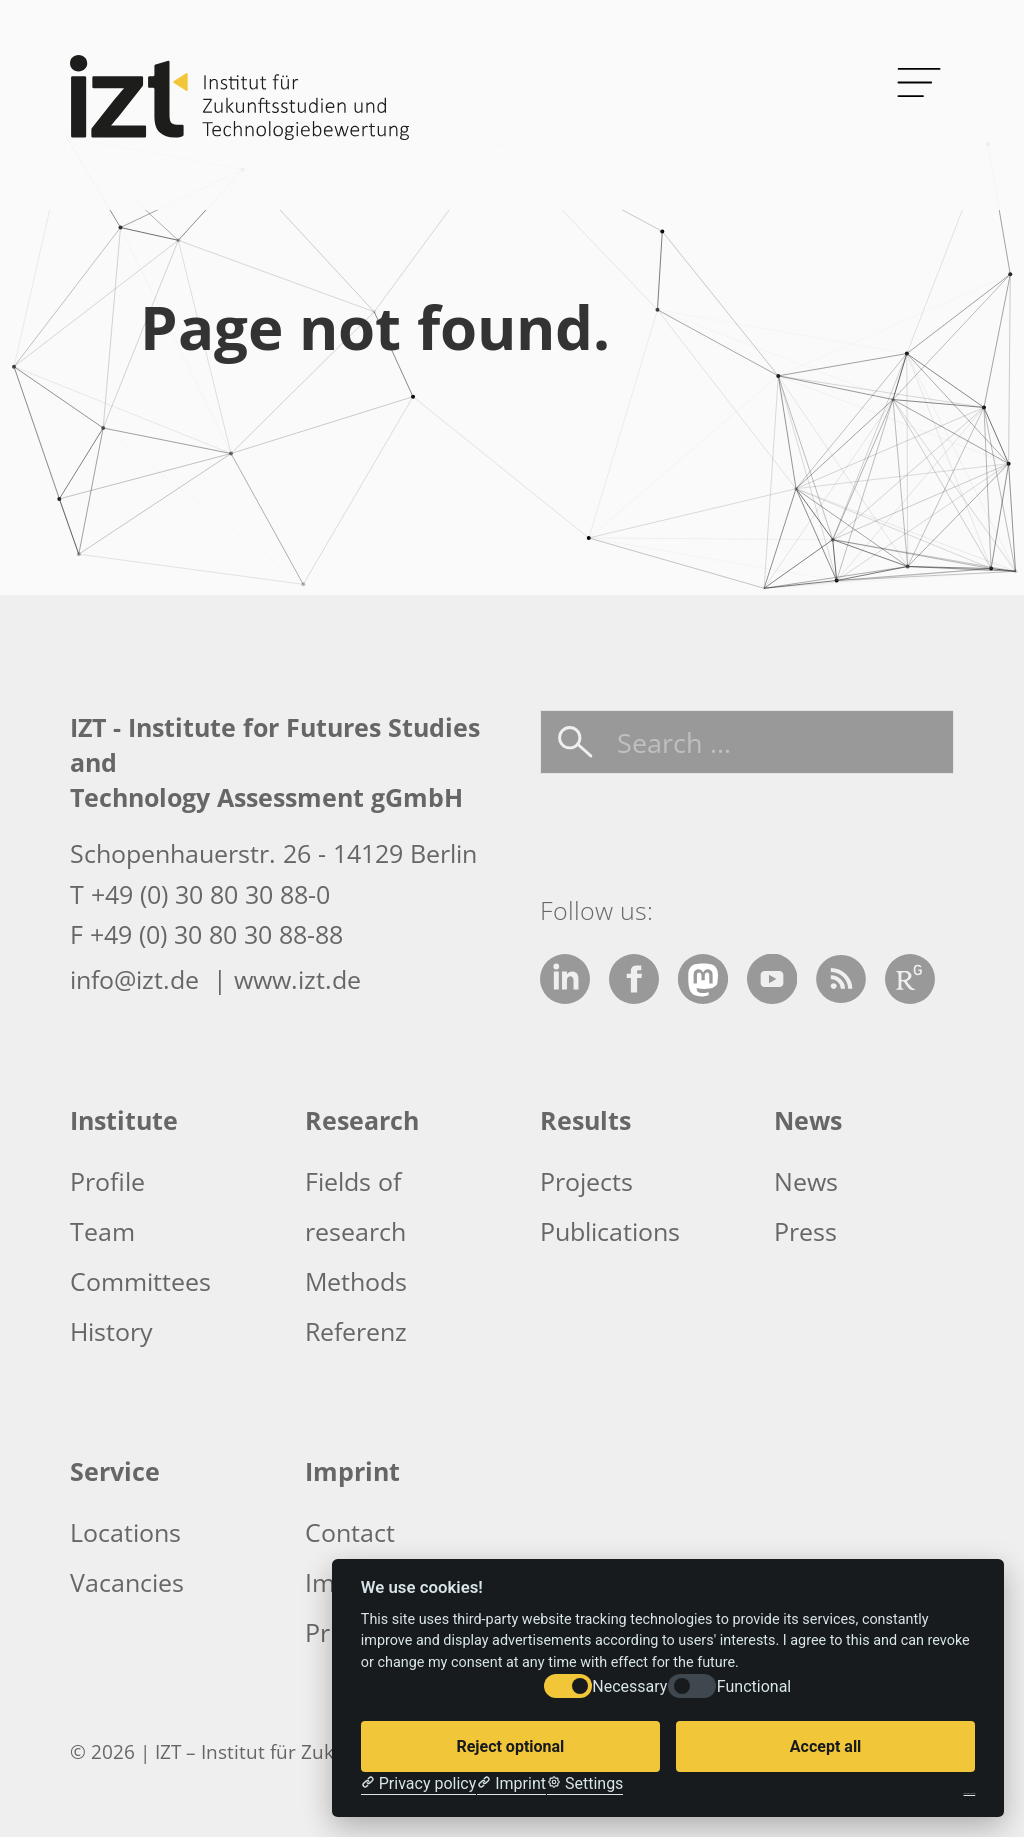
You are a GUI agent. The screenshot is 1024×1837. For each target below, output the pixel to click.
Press (805, 1231)
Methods (356, 1281)
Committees (140, 1281)
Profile (107, 1181)
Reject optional (510, 1746)
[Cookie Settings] (585, 1784)
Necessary (629, 1686)
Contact (350, 1532)
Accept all (825, 1746)
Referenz (356, 1331)
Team (102, 1231)
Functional (754, 1686)
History (111, 1331)
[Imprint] (511, 1784)
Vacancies (127, 1582)
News (806, 1181)
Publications (610, 1231)
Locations (125, 1532)
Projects (586, 1181)
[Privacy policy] (418, 1784)
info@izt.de (138, 979)
